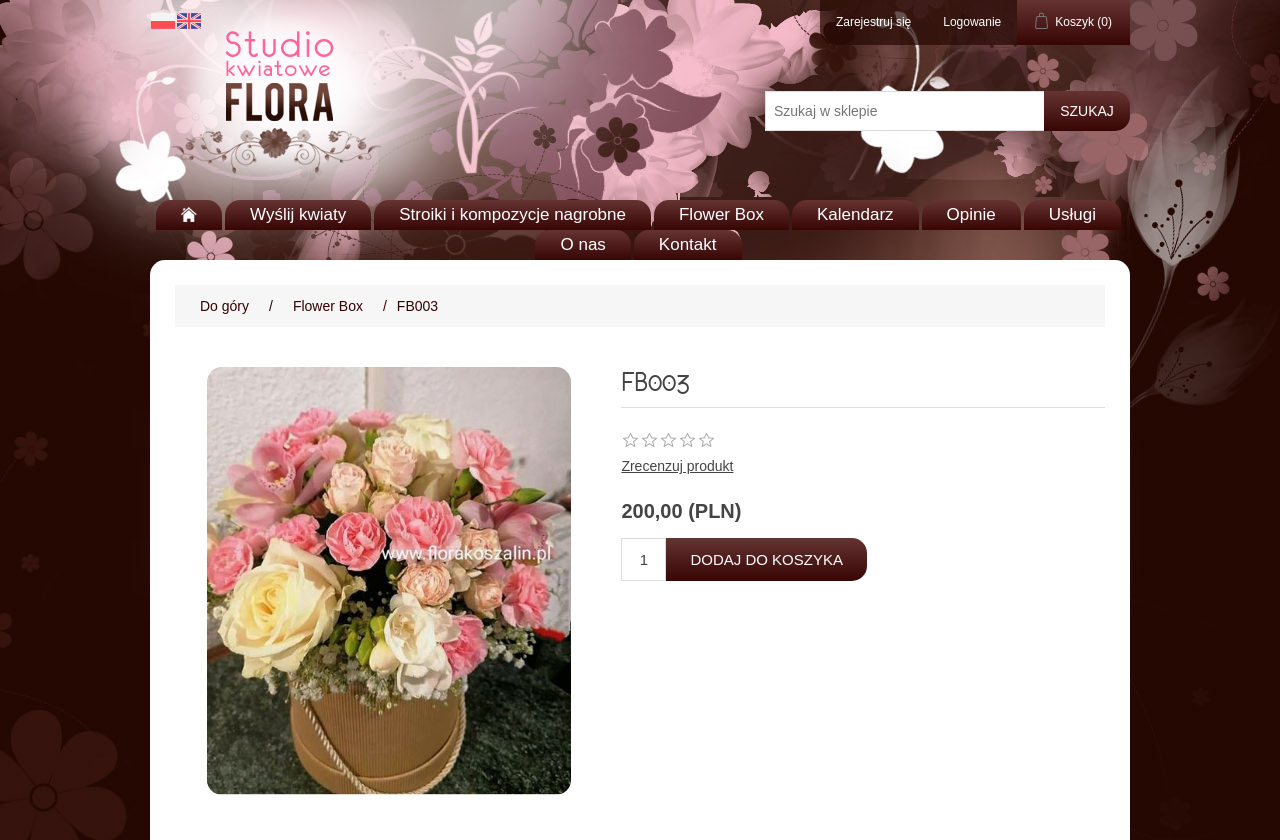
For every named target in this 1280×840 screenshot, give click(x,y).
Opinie (971, 214)
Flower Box (721, 214)
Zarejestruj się (873, 22)
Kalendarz (855, 214)
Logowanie (972, 22)
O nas (582, 244)
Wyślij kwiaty (298, 214)
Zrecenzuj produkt (677, 466)
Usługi (1072, 214)
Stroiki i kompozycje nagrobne (512, 214)
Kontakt (688, 244)
